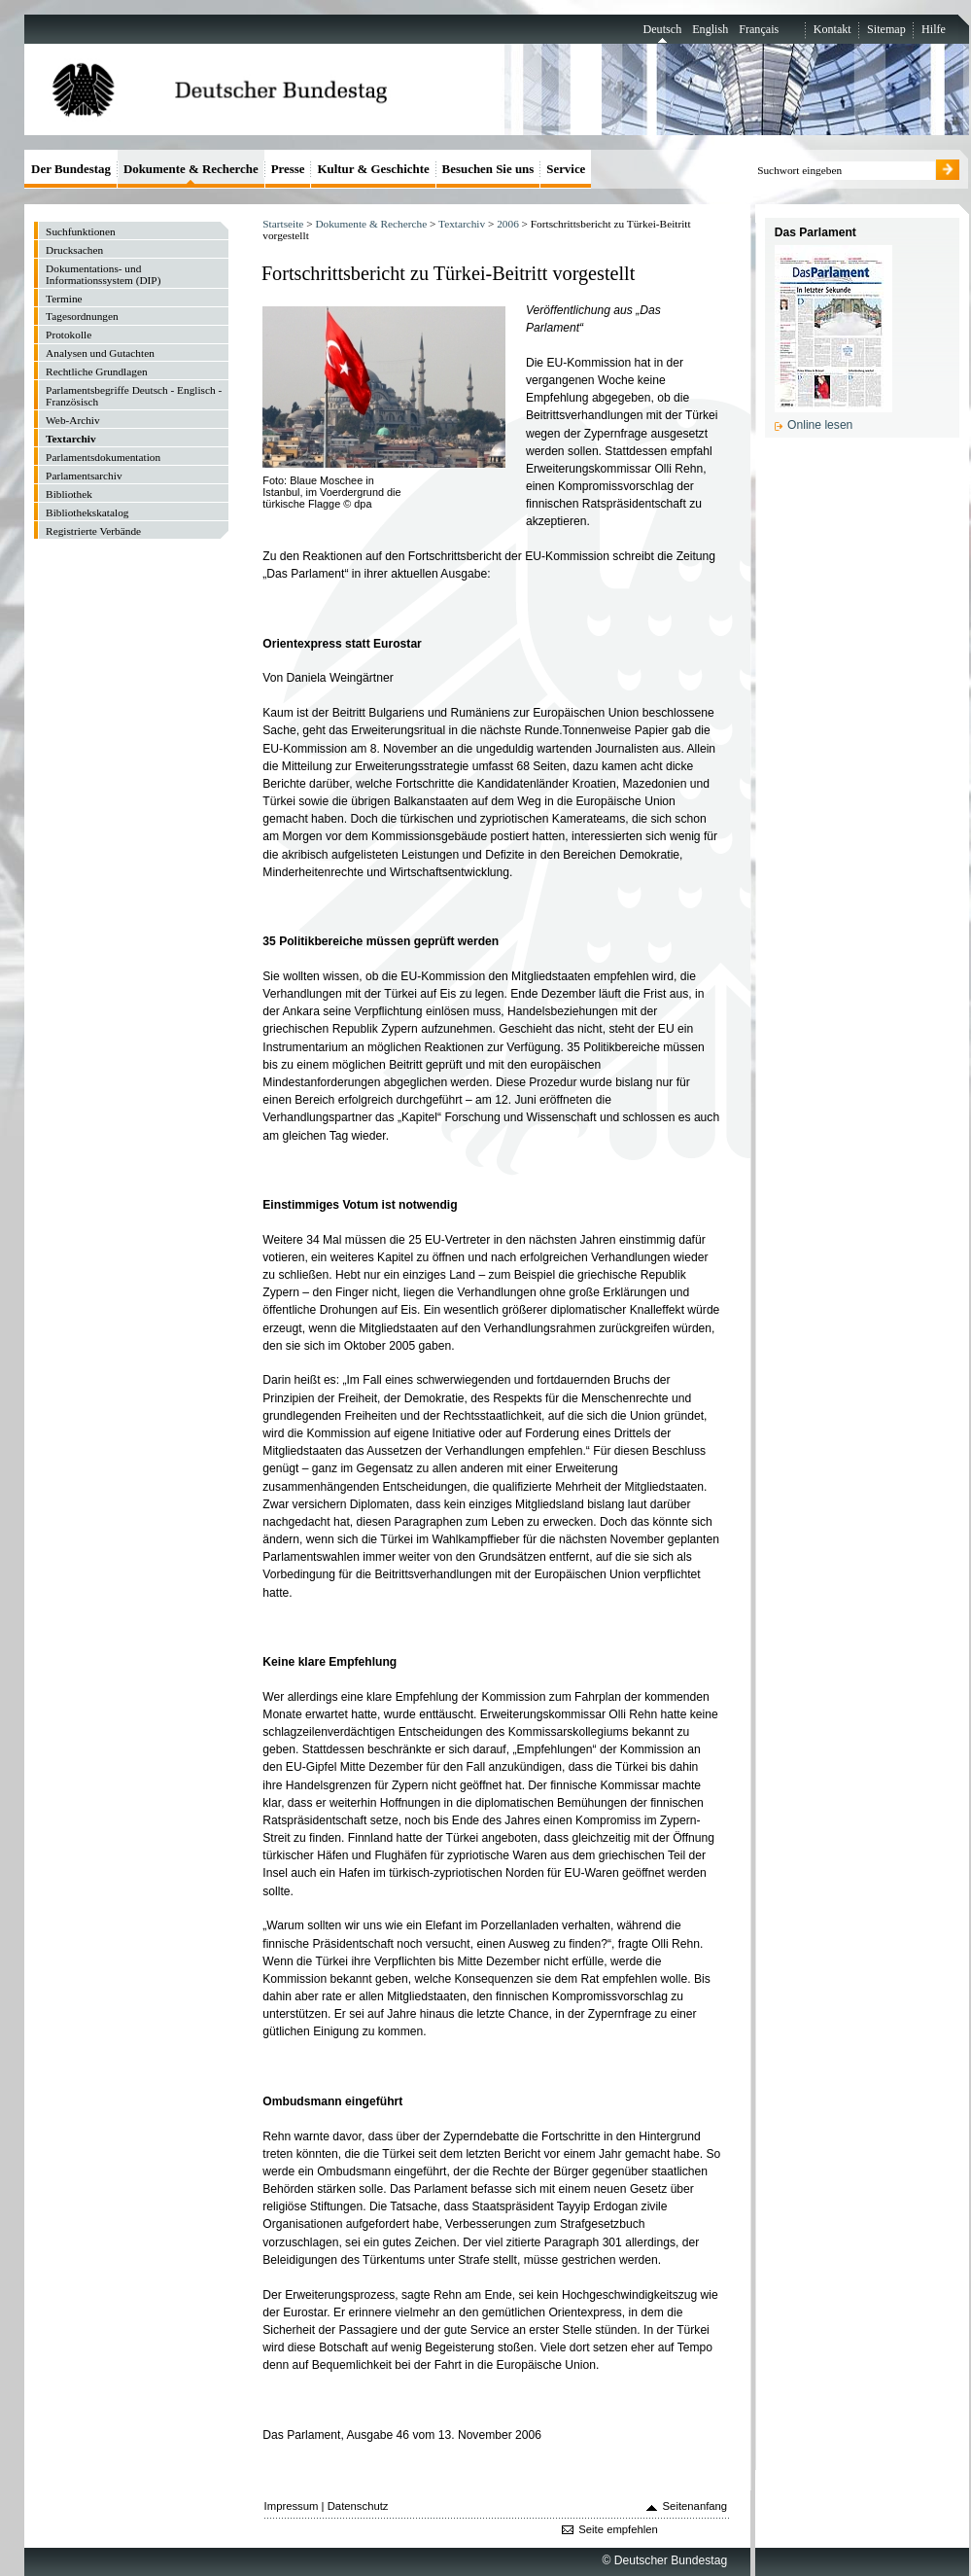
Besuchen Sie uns (488, 168)
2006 (508, 223)
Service (565, 168)
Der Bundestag (71, 168)
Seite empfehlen (618, 2529)
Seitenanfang (695, 2506)
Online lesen (819, 425)
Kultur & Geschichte (373, 168)
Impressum (291, 2506)
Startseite (282, 223)
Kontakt (832, 29)
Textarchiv (461, 223)
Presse (288, 168)
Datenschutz (358, 2506)
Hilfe (933, 29)
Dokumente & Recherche (371, 223)
